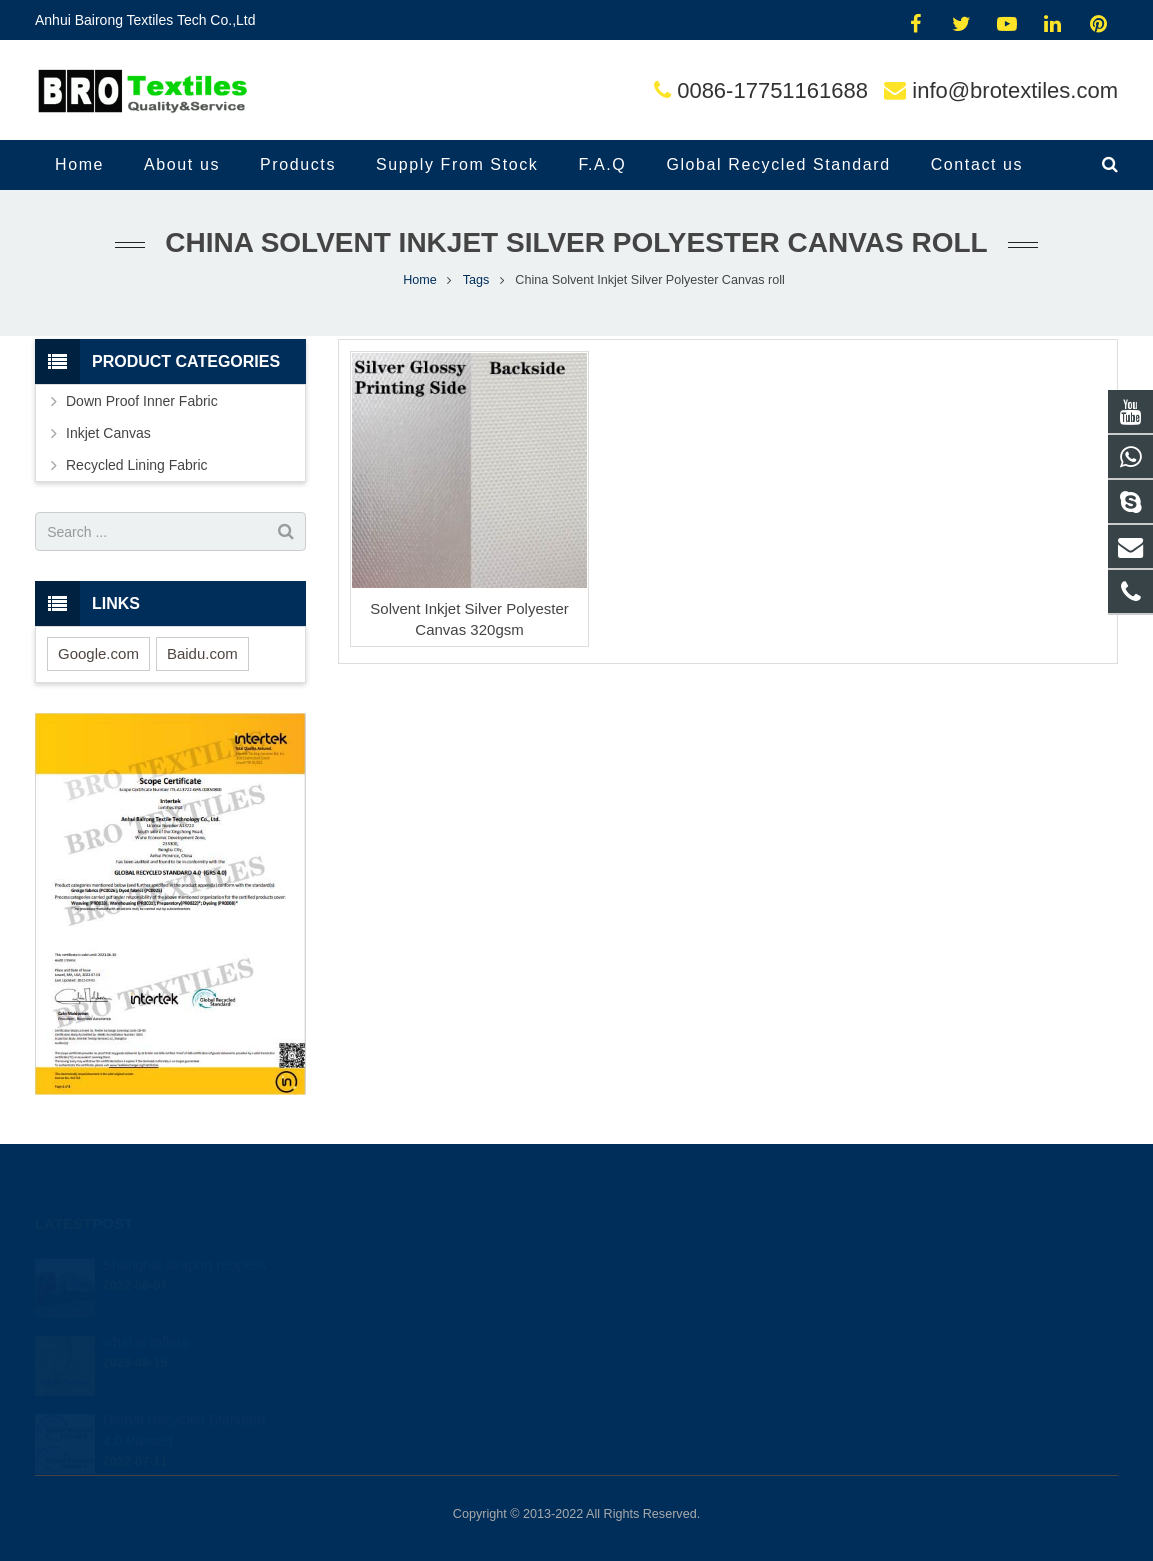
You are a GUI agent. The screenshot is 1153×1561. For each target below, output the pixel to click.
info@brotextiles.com (1015, 90)
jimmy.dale (641, 1347)
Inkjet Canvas (108, 433)
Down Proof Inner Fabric (142, 401)
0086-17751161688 (772, 90)
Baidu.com (202, 653)
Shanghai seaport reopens (185, 1237)
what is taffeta (146, 1314)
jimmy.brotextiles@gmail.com (693, 1260)
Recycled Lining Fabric (137, 465)
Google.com (98, 653)
